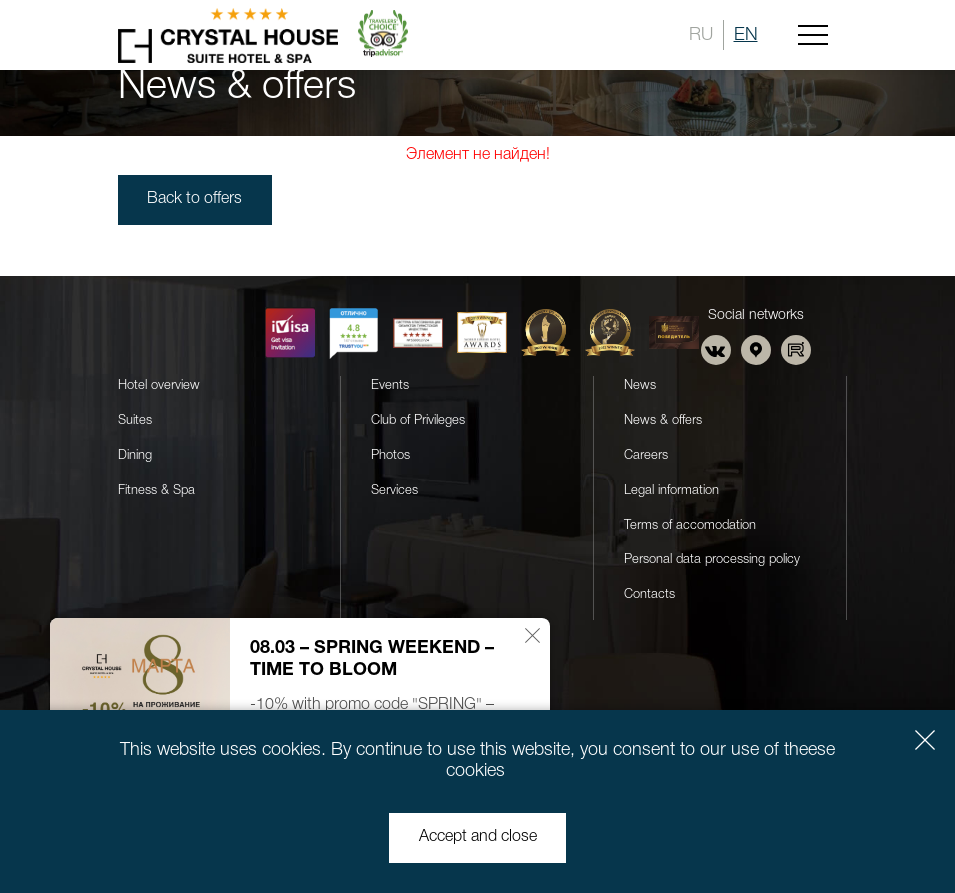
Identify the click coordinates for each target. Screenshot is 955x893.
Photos (390, 454)
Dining (135, 454)
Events (390, 384)
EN (746, 35)
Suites (135, 419)
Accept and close (478, 838)
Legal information (671, 489)
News (640, 384)
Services (394, 489)
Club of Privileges (418, 419)
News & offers (663, 419)
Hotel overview (159, 384)
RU (701, 35)
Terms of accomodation (690, 524)
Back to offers (196, 200)
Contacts (649, 594)
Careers (646, 454)
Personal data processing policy (712, 559)
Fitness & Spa (156, 489)
